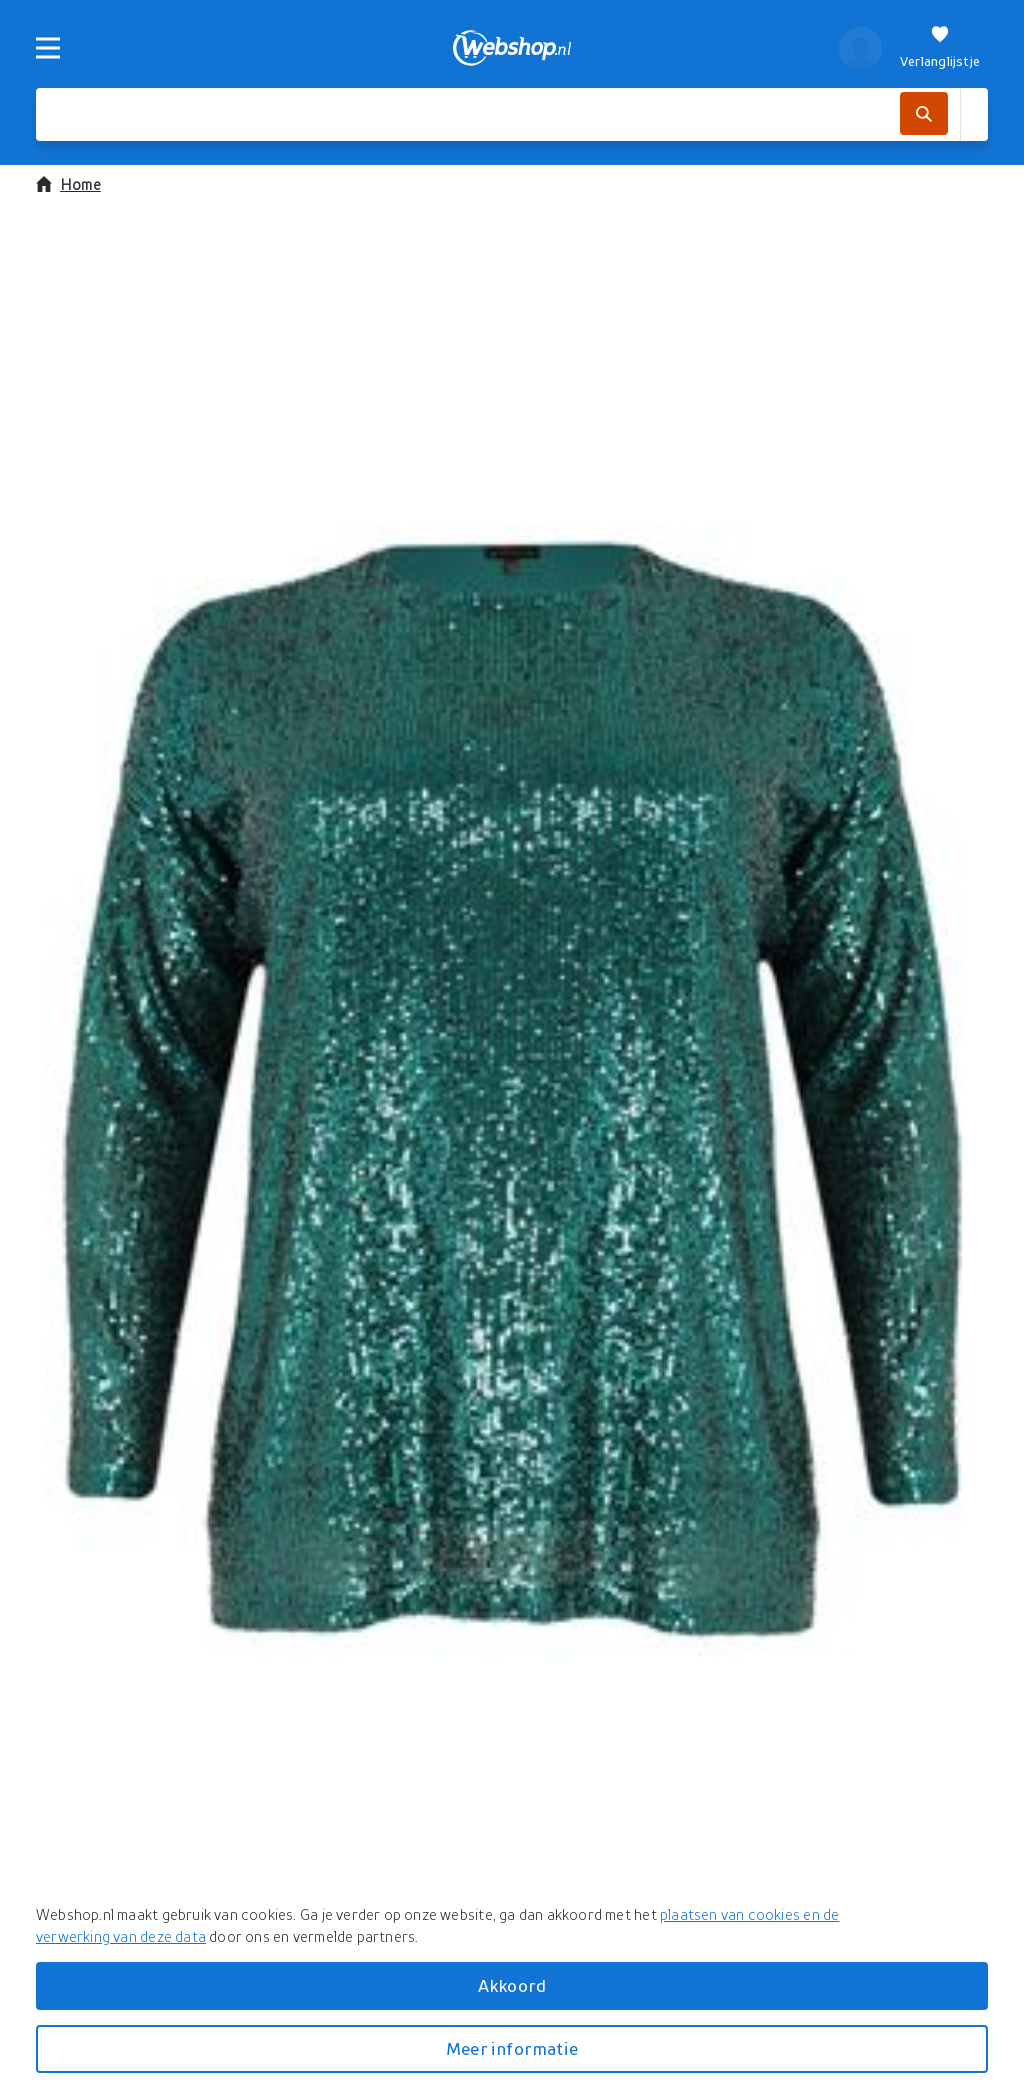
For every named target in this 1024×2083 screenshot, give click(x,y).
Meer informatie (512, 2048)
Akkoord (512, 1985)
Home (68, 184)
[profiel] (860, 48)
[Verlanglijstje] (940, 48)
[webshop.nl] (512, 48)
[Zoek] (924, 113)
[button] (512, 1090)
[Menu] (48, 48)
